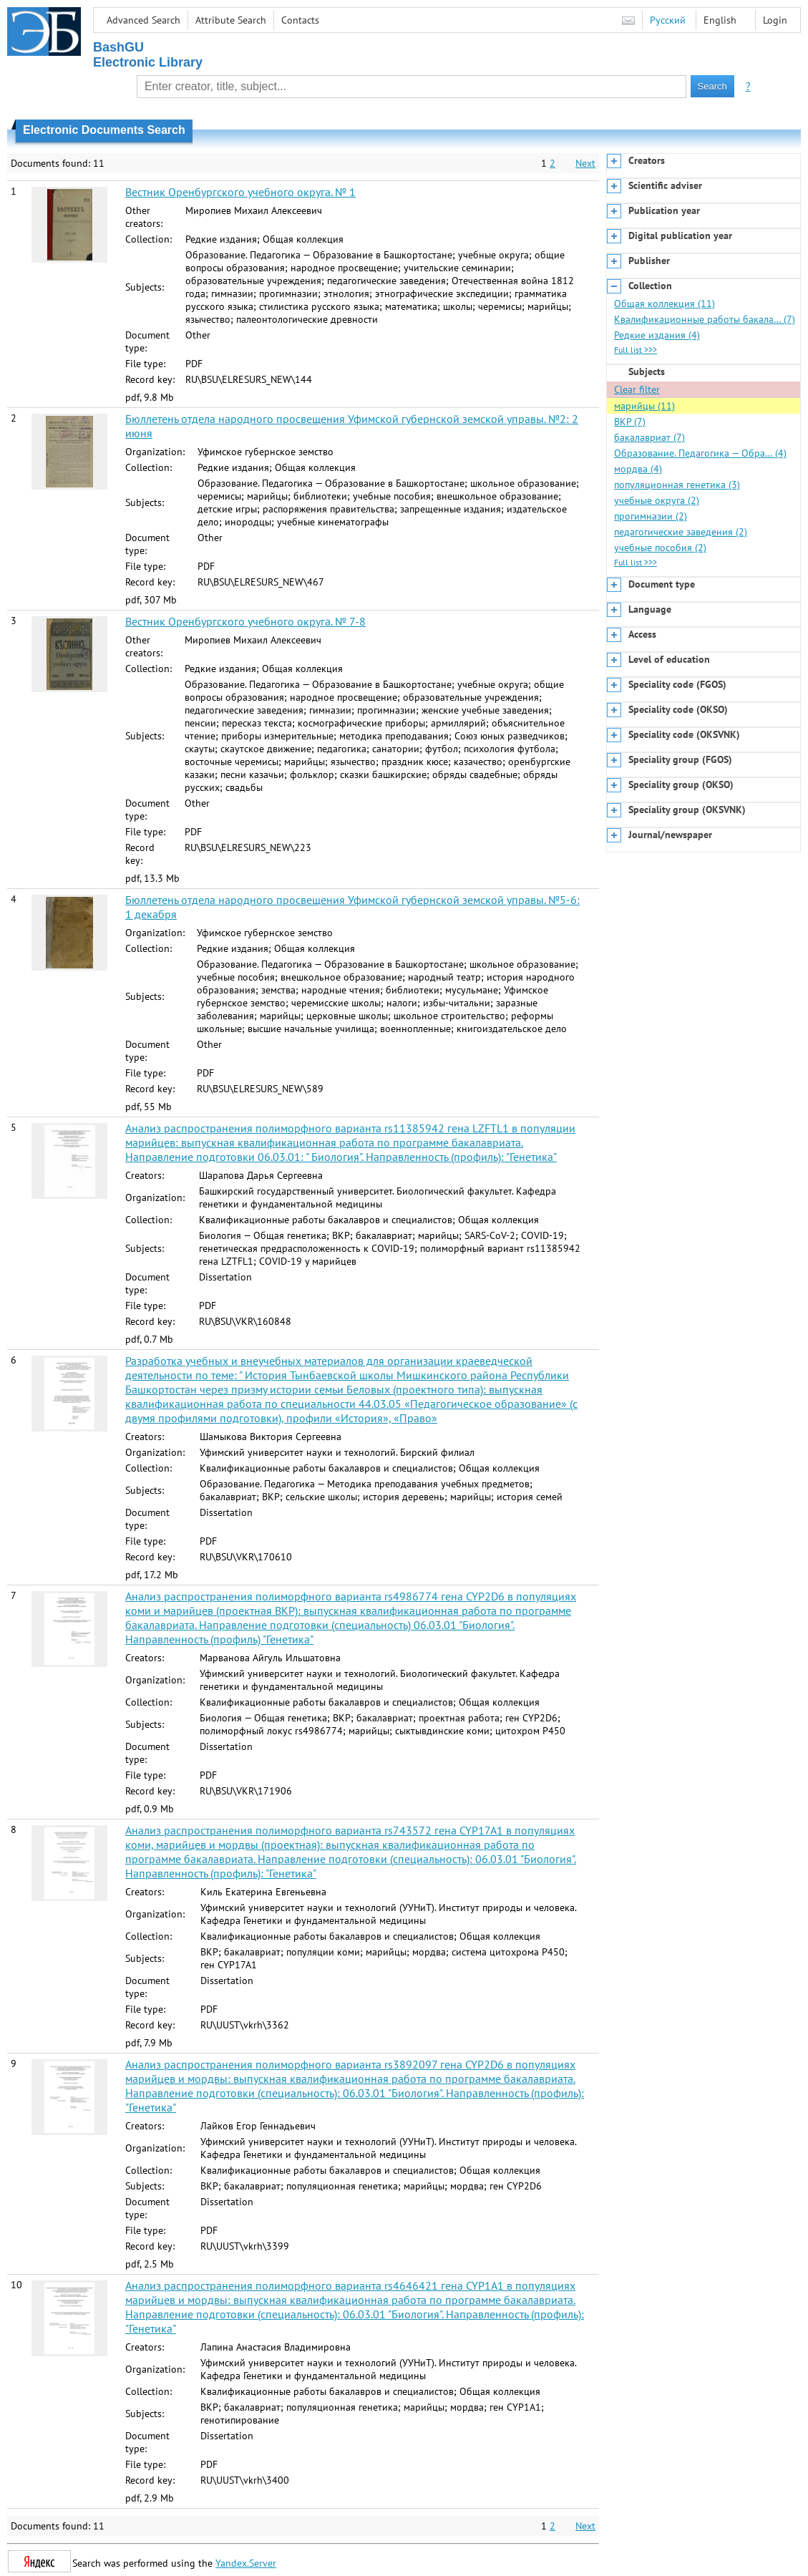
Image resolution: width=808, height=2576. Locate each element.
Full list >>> (635, 349)
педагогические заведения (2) (680, 531)
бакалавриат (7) (649, 437)
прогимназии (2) (650, 516)
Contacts (300, 20)
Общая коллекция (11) (664, 303)
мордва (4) (638, 468)
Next (585, 163)
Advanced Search (143, 20)
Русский (668, 20)
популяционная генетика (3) (677, 484)
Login (775, 20)
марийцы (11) (644, 405)
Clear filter (637, 389)
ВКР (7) (630, 421)
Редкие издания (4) (657, 335)
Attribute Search (230, 20)
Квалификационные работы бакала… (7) (704, 319)
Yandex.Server (245, 2563)
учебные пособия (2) (660, 547)
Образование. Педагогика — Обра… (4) (700, 453)
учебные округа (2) (656, 500)
